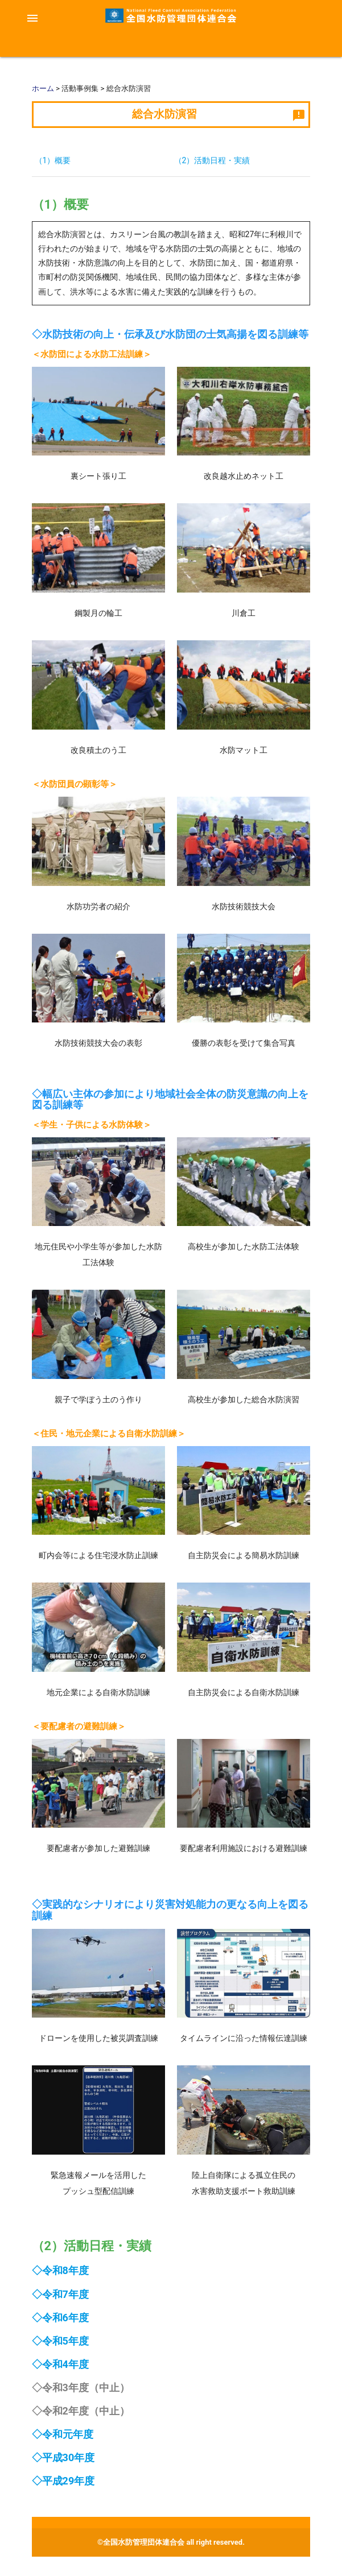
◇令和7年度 (60, 2294)
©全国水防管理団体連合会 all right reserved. (171, 2542)
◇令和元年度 (62, 2434)
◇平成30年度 (63, 2457)
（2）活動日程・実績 (212, 160)
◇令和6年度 (60, 2318)
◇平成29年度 (63, 2481)
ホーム (43, 88)
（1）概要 (53, 160)
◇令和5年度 (60, 2341)
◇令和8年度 (60, 2270)
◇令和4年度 (60, 2364)
